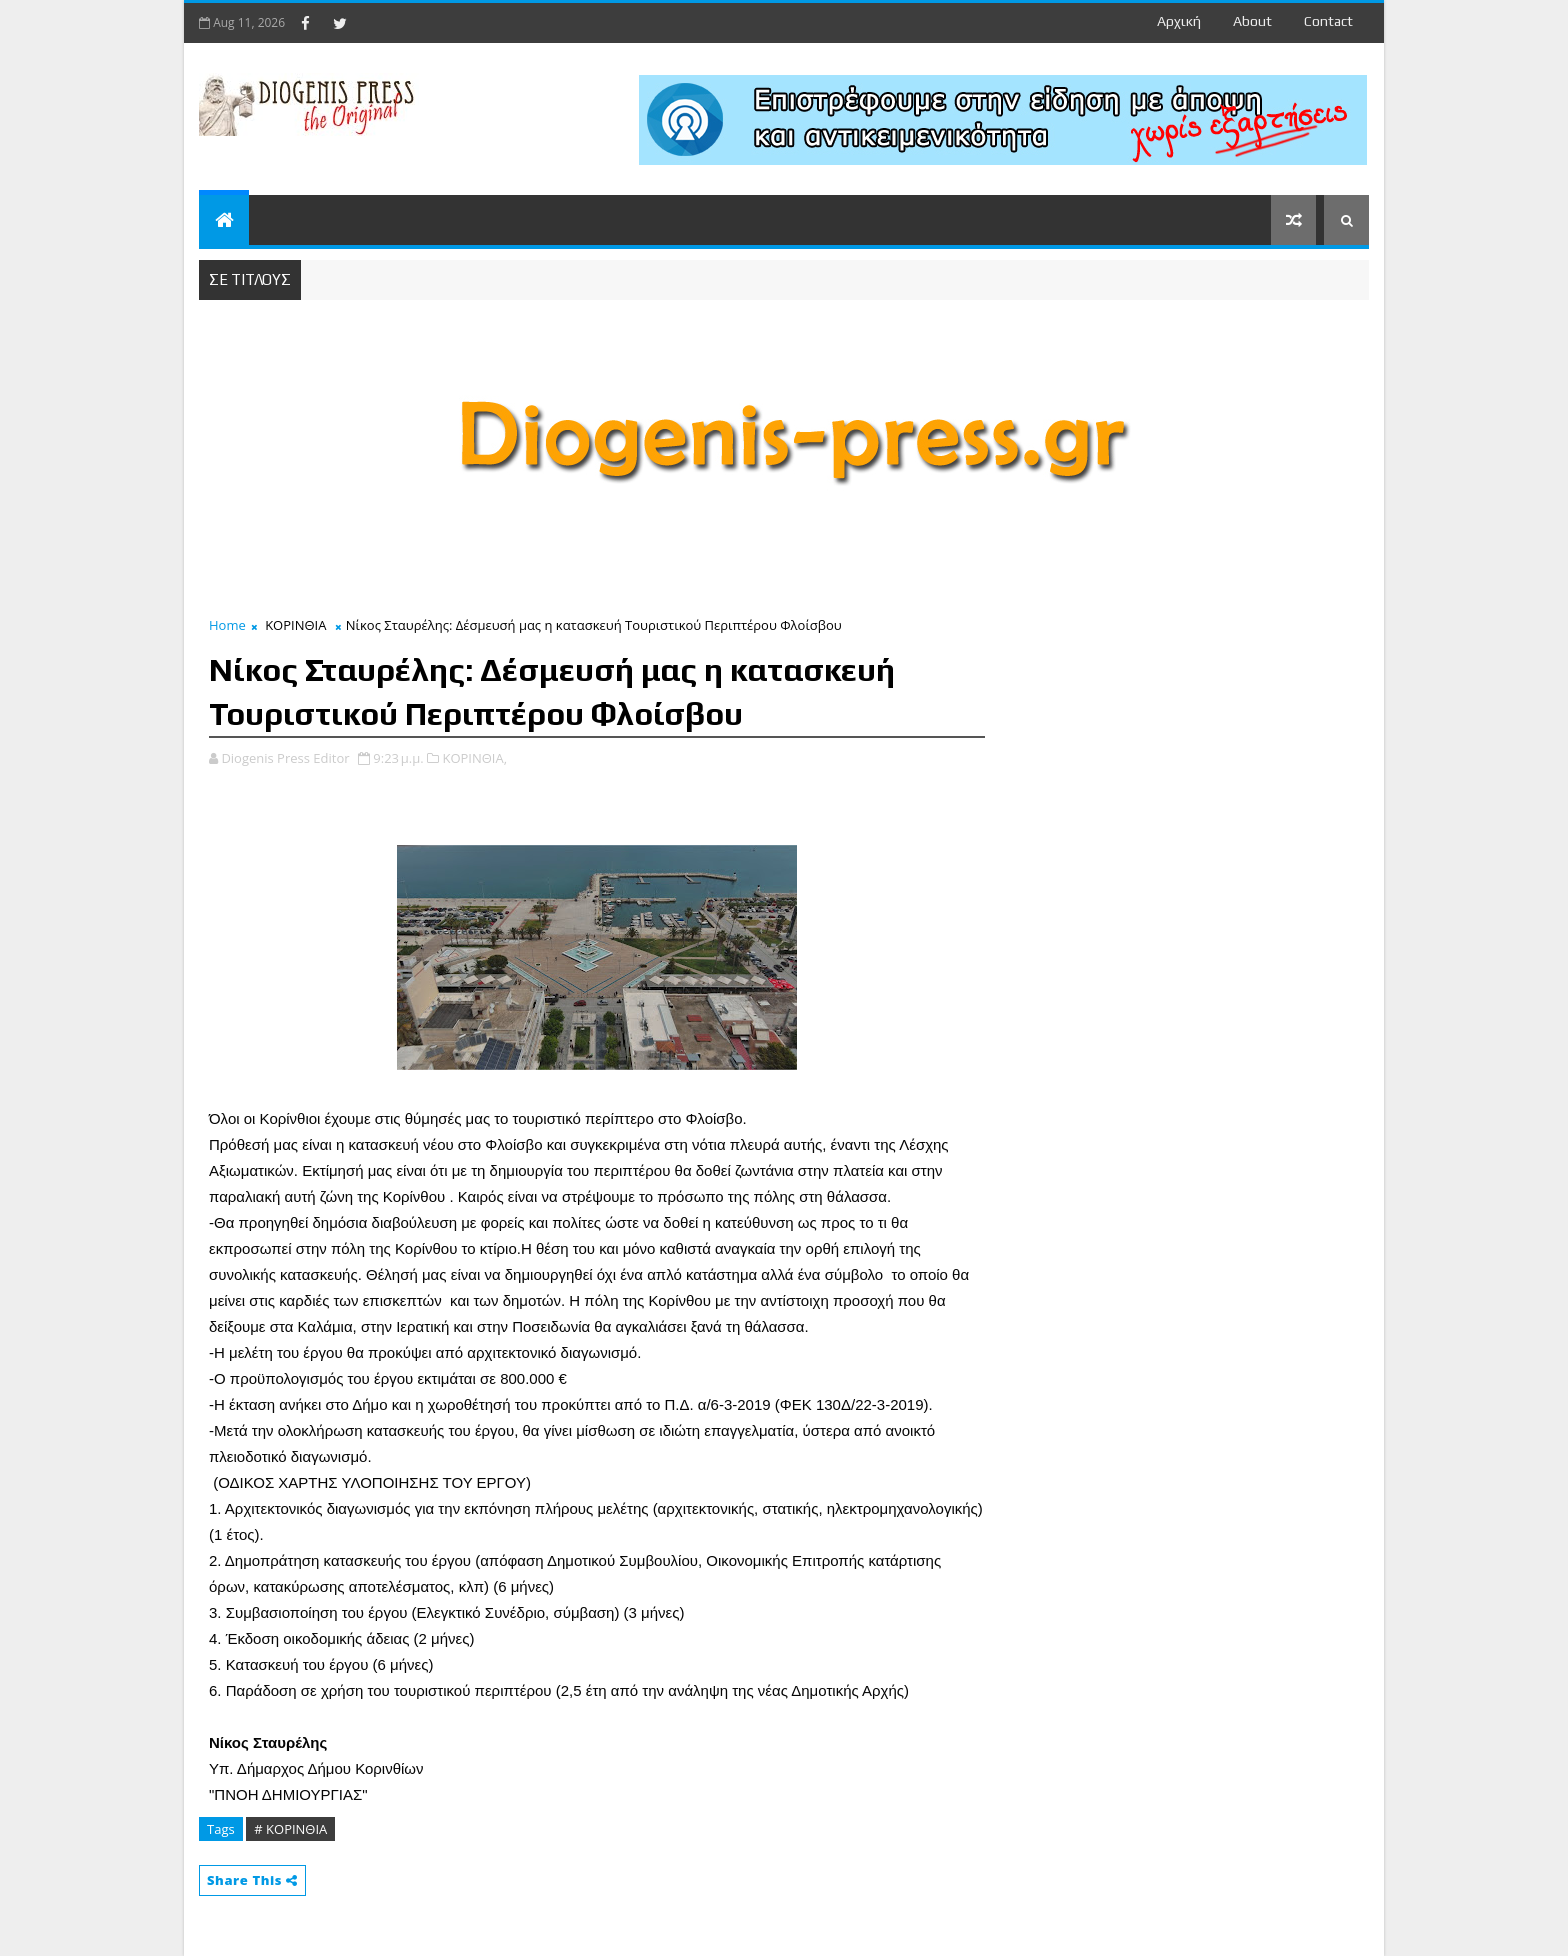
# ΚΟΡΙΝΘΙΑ (290, 1829)
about (1252, 21)
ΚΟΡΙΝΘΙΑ (295, 625)
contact (1328, 21)
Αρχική (1179, 21)
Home (227, 625)
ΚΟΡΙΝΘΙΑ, (474, 758)
